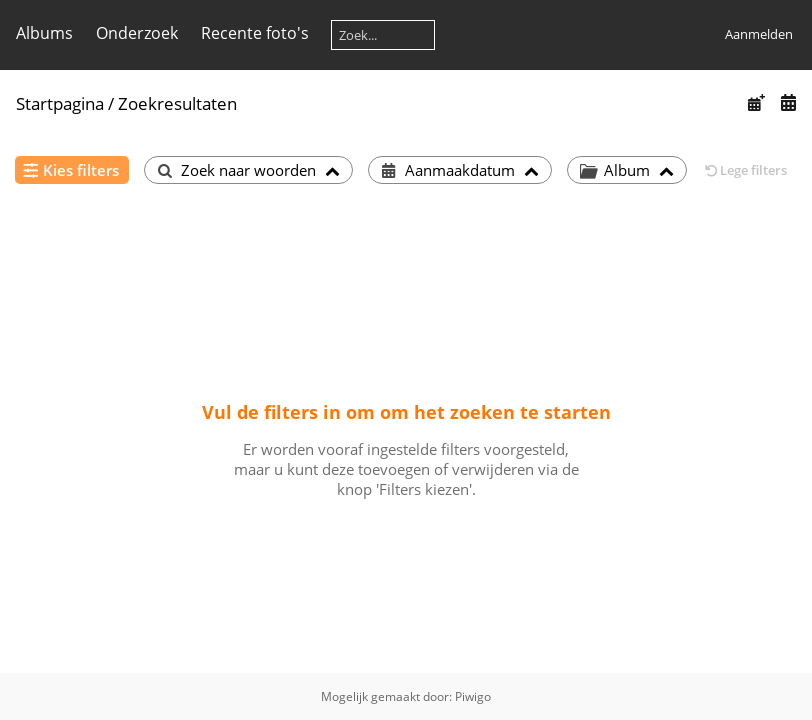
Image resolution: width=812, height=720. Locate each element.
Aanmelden (759, 34)
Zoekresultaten (177, 103)
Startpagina (60, 103)
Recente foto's (255, 33)
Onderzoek (137, 33)
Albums (44, 33)
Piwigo (473, 696)
